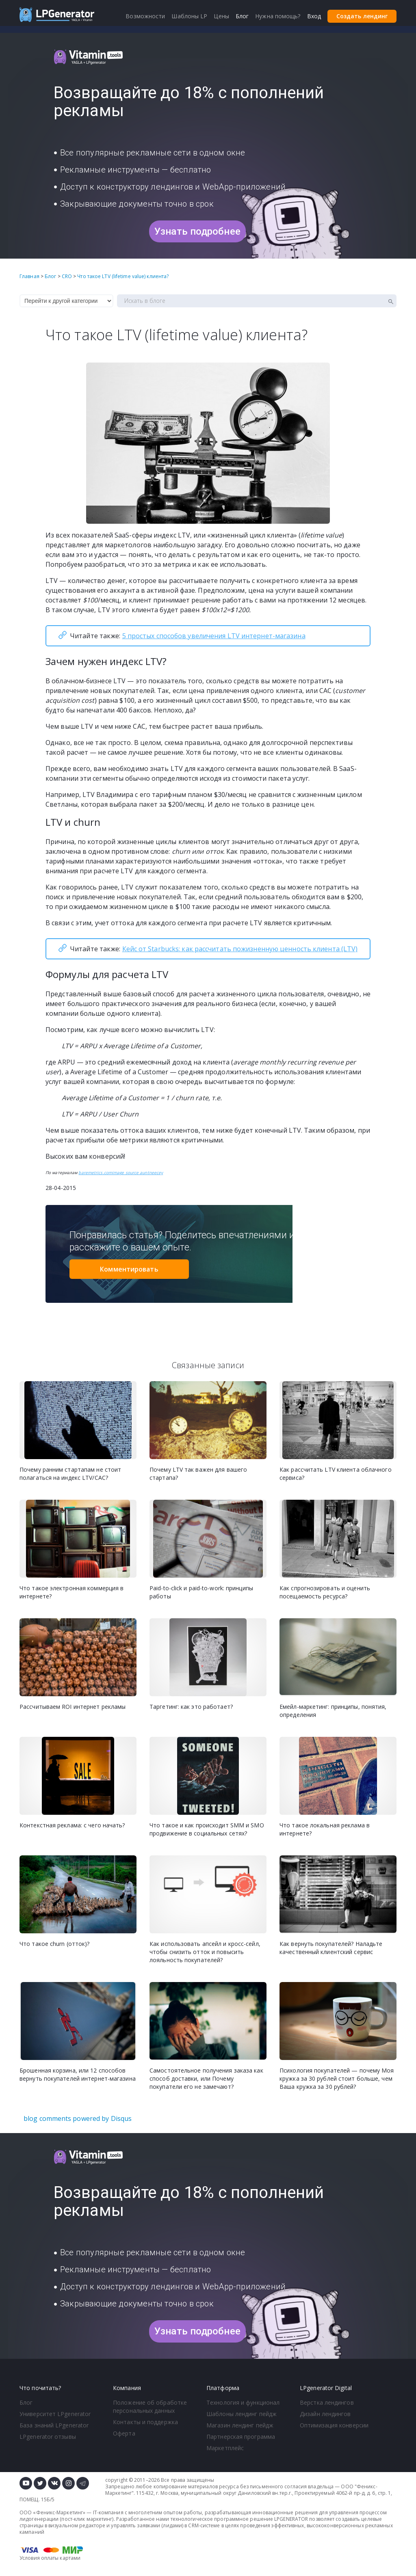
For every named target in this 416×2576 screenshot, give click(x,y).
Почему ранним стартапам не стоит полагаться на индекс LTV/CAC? (70, 1473)
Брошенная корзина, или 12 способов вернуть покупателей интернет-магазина (78, 2074)
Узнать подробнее (197, 231)
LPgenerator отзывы (48, 2436)
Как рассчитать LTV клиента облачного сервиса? (336, 1473)
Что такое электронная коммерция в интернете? (72, 1592)
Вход (314, 16)
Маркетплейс (225, 2448)
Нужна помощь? (277, 16)
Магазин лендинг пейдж (239, 2425)
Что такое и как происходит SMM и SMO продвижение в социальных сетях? (207, 1829)
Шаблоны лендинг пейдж (241, 2414)
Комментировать (129, 1269)
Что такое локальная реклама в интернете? (325, 1829)
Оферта (124, 2433)
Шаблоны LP (189, 16)
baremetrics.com (95, 1172)
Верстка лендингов (327, 2402)
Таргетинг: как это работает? (191, 1706)
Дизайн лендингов (325, 2414)
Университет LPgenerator (55, 2414)
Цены (221, 16)
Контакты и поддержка (145, 2422)
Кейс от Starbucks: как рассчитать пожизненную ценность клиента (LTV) (240, 948)
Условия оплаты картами (50, 2557)
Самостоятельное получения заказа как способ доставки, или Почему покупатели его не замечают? (206, 2078)
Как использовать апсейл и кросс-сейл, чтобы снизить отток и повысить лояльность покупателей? (205, 1952)
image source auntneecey (137, 1172)
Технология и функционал (243, 2402)
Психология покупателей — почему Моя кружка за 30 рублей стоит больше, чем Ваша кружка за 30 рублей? (337, 2078)
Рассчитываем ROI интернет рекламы (73, 1706)
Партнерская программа (240, 2436)
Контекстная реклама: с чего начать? (72, 1825)
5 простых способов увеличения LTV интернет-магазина (214, 635)
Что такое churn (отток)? (54, 1944)
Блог (26, 2402)
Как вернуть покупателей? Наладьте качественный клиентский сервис (331, 1948)
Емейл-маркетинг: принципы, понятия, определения (333, 1711)
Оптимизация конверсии (334, 2425)
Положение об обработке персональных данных (150, 2406)
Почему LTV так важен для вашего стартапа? (198, 1473)
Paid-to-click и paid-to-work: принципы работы (201, 1592)
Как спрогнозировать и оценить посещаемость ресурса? (325, 1592)
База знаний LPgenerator (54, 2425)
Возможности (145, 16)
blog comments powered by (78, 2118)
